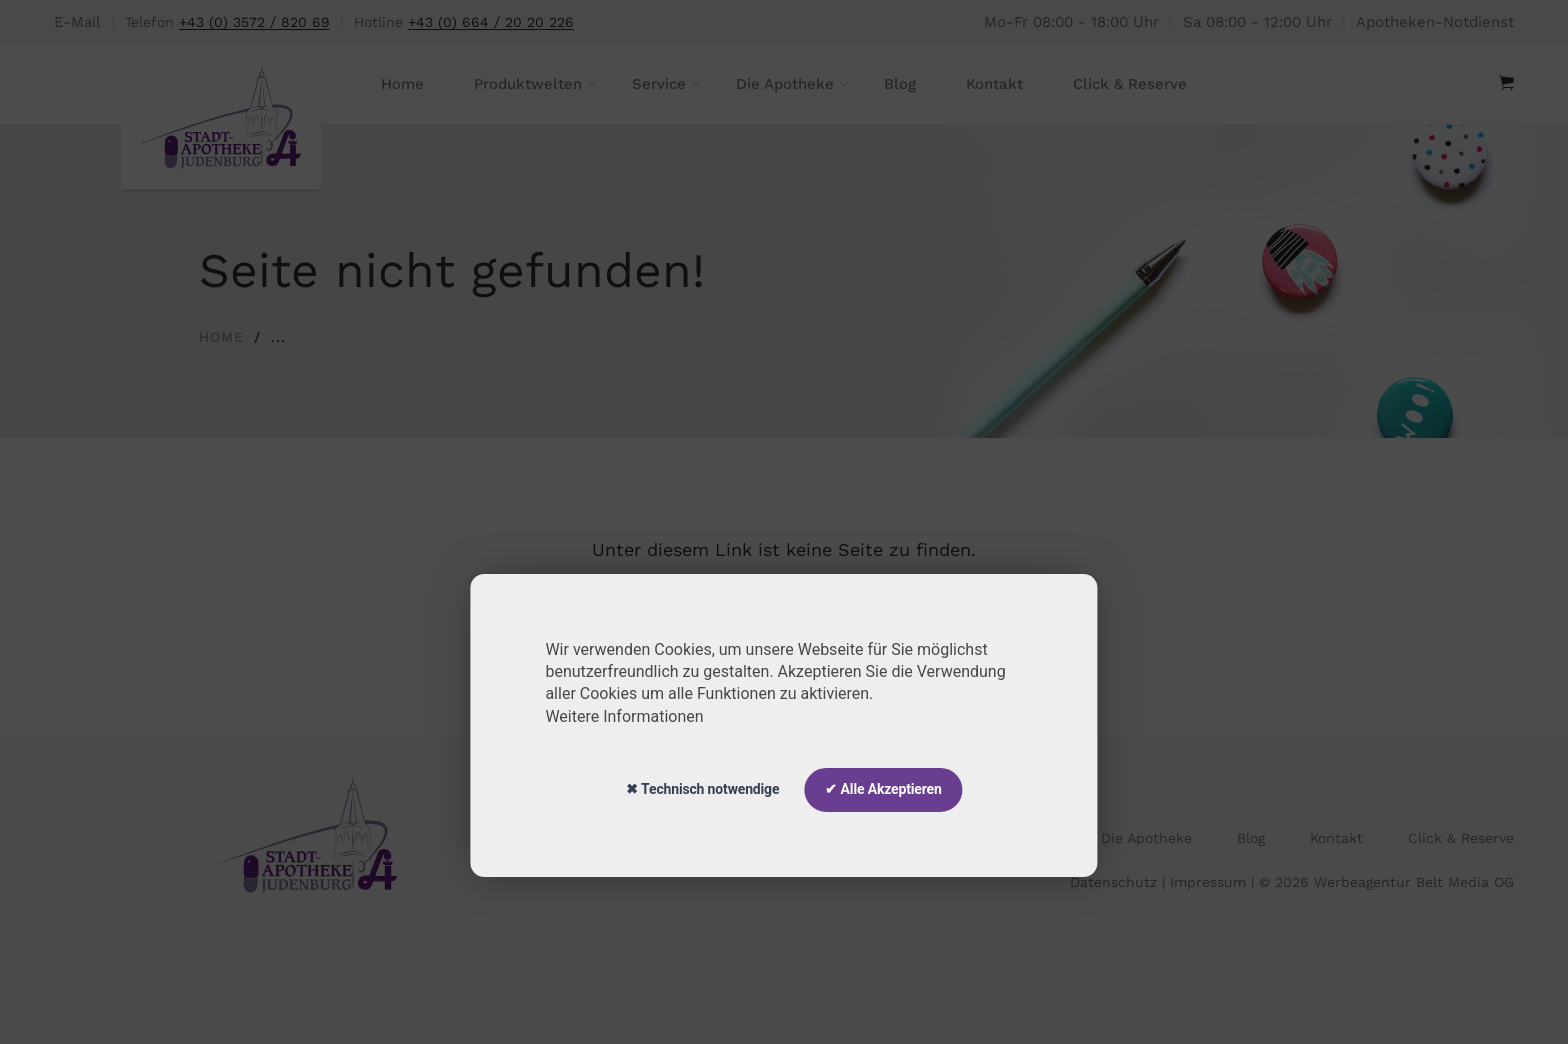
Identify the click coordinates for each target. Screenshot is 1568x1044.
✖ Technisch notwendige (702, 789)
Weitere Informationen (624, 716)
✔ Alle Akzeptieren (883, 789)
